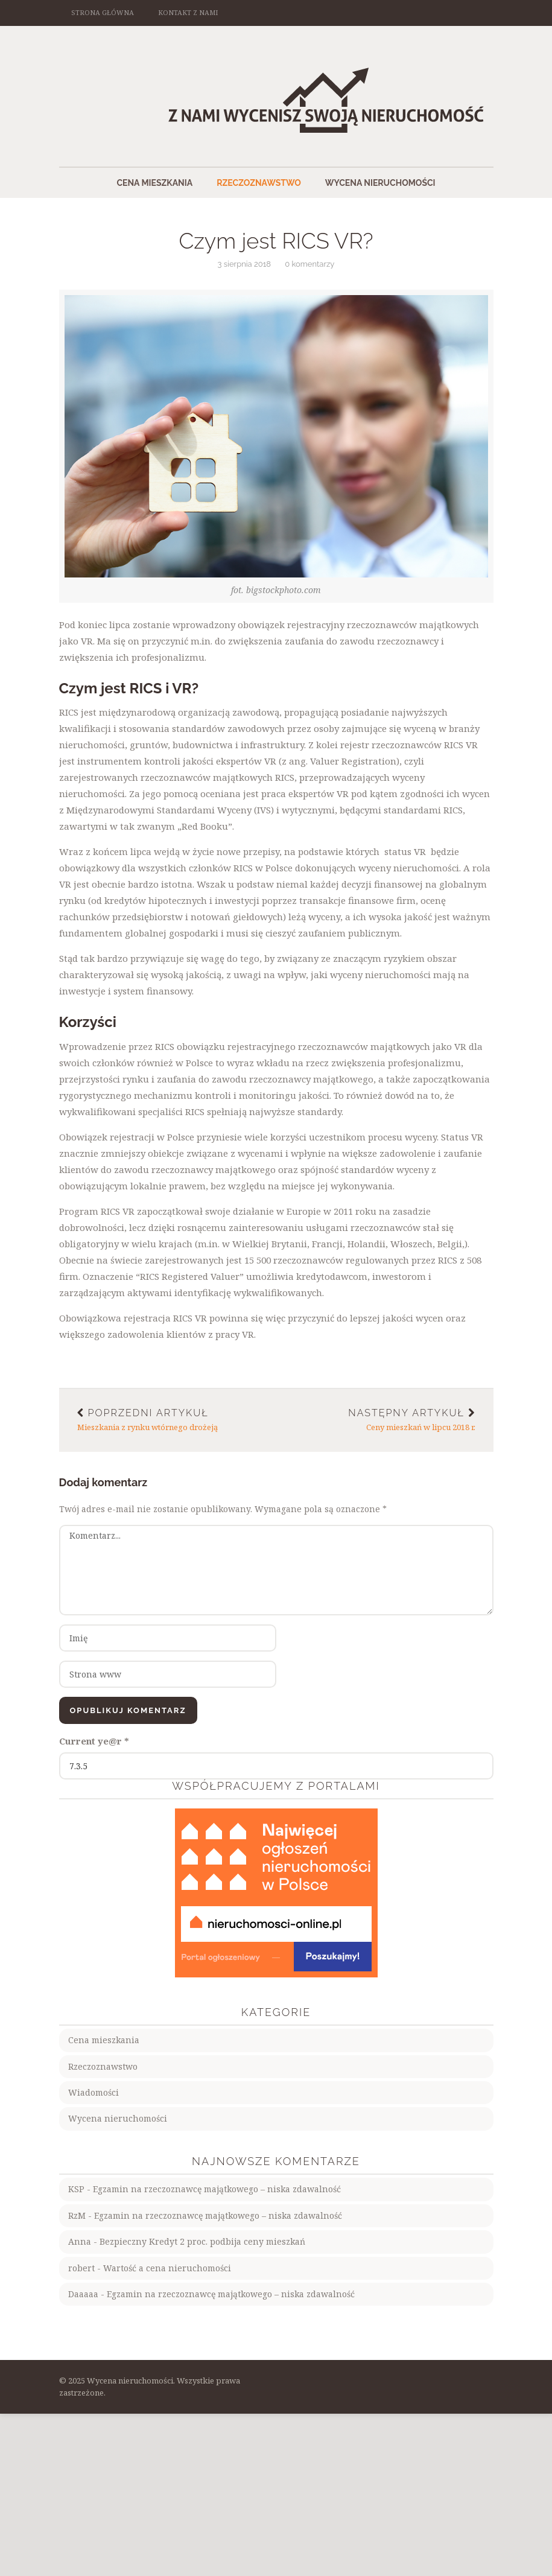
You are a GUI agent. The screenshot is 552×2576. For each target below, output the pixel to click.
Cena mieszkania (154, 183)
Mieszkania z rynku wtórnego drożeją (167, 1420)
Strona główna (102, 12)
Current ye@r (94, 1741)
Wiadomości (93, 2092)
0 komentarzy (309, 264)
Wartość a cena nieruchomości (167, 2268)
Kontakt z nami (188, 12)
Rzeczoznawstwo (259, 183)
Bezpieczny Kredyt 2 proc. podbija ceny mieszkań (202, 2241)
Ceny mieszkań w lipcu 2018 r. (384, 1420)
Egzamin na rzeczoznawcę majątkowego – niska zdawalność (217, 2189)
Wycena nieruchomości (380, 183)
